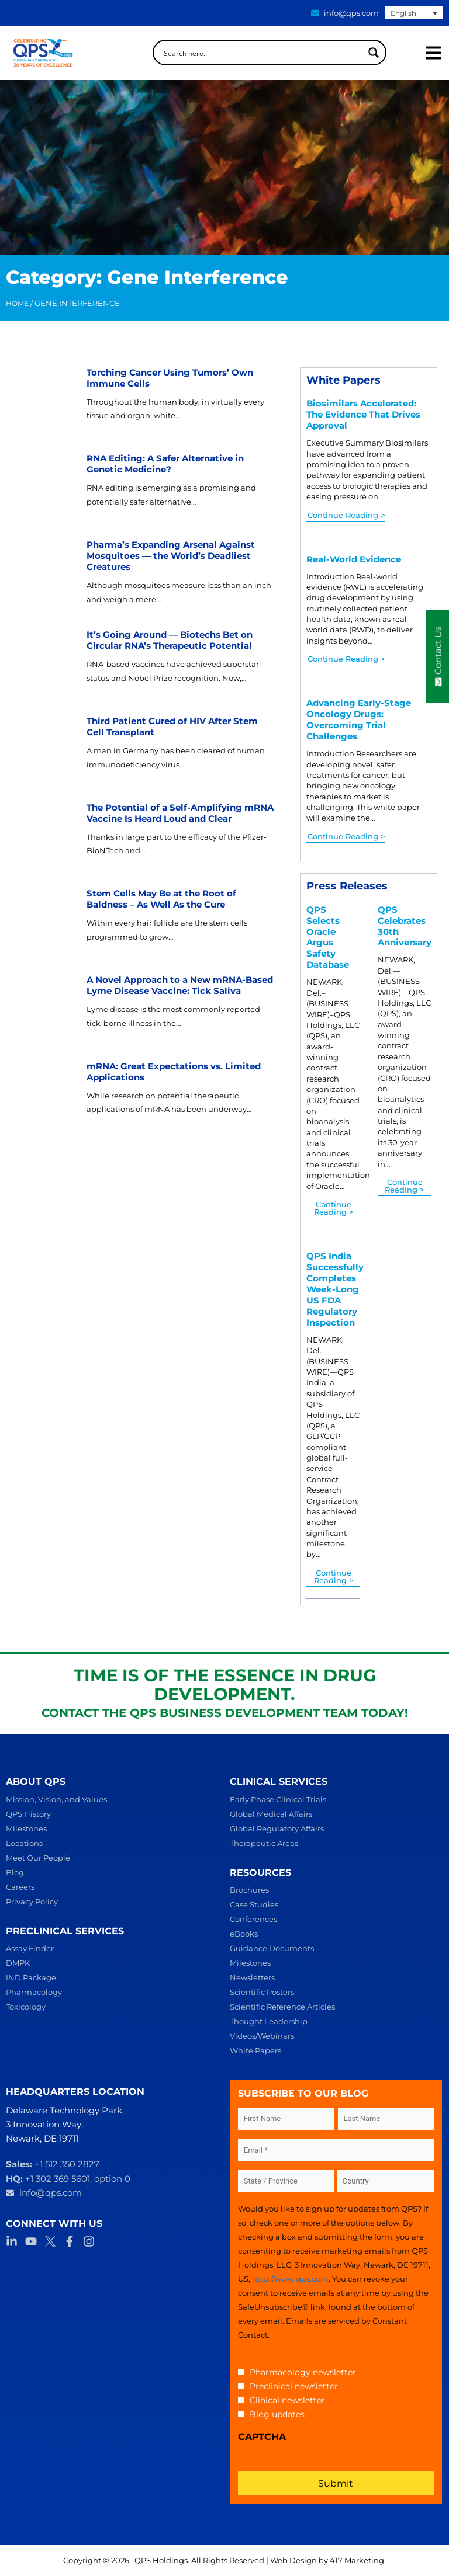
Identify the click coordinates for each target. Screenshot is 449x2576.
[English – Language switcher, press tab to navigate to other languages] (414, 13)
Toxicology (26, 2006)
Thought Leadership (269, 2021)
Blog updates (277, 2414)
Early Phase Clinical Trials (278, 1799)
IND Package (31, 1977)
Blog (15, 1872)
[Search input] (262, 52)
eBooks (244, 1933)
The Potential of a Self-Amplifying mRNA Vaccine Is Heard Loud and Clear (180, 813)
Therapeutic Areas (264, 1843)
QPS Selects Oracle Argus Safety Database (327, 938)
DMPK (18, 1962)
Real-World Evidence (353, 559)
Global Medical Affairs (271, 1814)
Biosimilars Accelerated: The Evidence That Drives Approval (363, 414)
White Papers (343, 380)
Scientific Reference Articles (282, 2006)
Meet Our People (38, 1857)
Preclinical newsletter (294, 2386)
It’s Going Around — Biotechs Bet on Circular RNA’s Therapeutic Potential (170, 640)
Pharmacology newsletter (303, 2372)
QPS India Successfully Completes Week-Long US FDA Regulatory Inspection (335, 1289)
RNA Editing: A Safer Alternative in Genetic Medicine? (165, 464)
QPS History (28, 1814)
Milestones (26, 1828)
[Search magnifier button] (373, 52)
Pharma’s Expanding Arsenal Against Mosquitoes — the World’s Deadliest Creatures (171, 556)
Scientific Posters (262, 1992)
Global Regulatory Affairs (277, 1828)
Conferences (253, 1919)
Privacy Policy (32, 1901)
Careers (20, 1887)
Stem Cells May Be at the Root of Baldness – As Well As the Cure (161, 899)
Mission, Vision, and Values (56, 1799)
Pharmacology (34, 1992)
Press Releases (347, 885)
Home (17, 304)
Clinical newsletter (287, 2400)
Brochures (249, 1889)
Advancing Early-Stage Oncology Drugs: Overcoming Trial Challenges (358, 720)
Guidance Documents (272, 1948)
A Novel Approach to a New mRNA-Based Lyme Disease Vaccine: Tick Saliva (180, 985)
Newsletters (252, 1977)
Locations (24, 1843)
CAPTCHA (262, 2436)
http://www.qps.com (290, 2278)
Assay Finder (30, 1948)
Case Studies (254, 1904)
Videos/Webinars (262, 2035)
